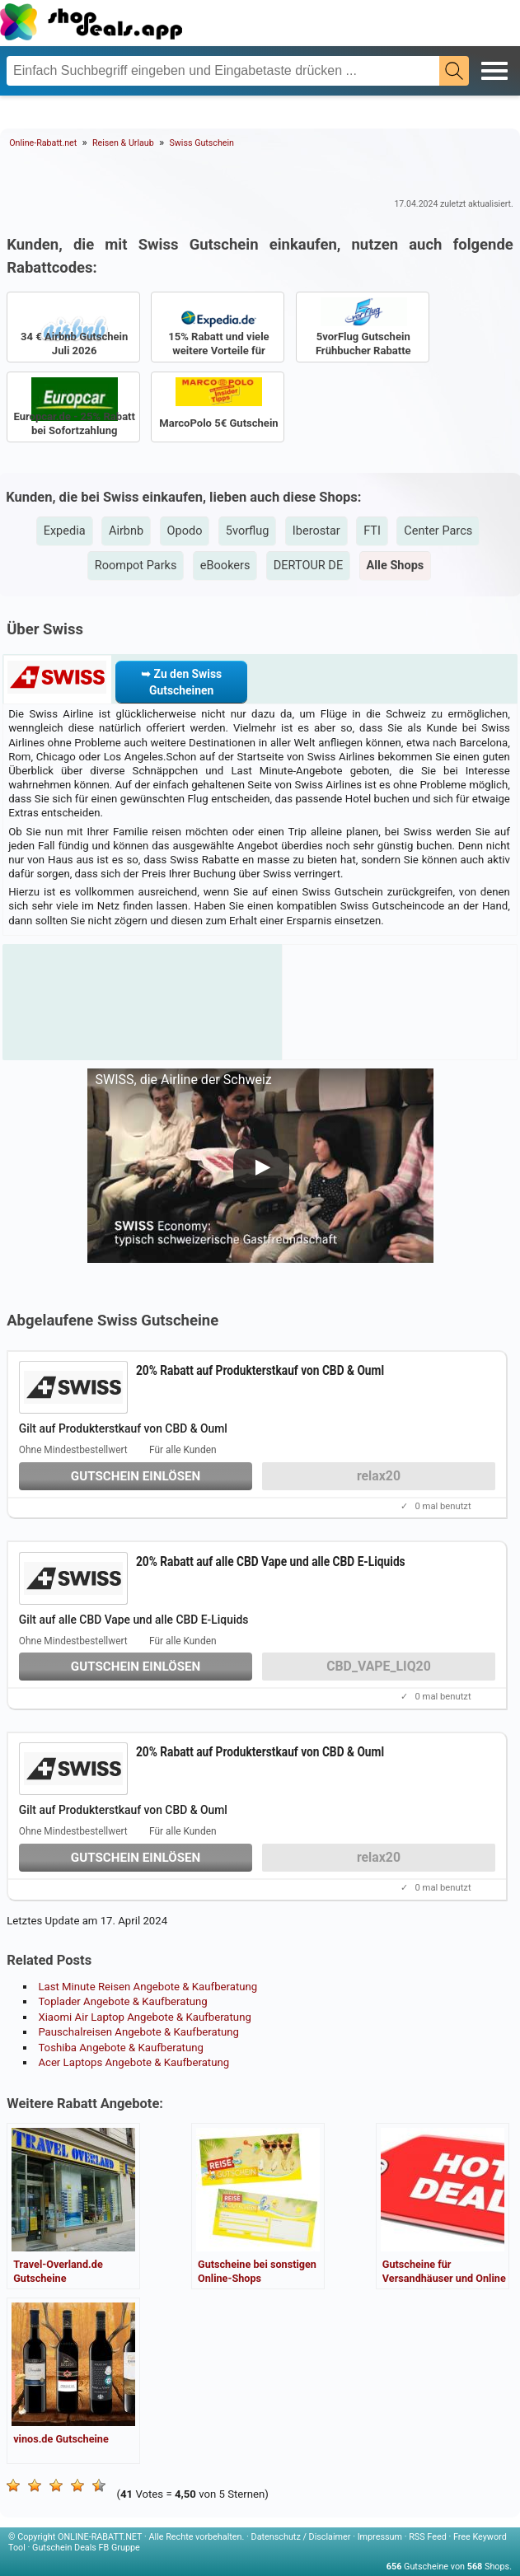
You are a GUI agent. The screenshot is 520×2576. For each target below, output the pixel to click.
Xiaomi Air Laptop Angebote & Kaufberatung (144, 2017)
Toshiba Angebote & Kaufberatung (121, 2047)
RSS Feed (428, 2537)
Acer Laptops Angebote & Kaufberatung (133, 2062)
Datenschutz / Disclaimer (301, 2537)
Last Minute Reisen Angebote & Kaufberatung (147, 1986)
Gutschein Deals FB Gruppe (86, 2547)
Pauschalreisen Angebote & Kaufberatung (138, 2032)
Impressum (380, 2537)
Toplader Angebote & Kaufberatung (122, 2001)
